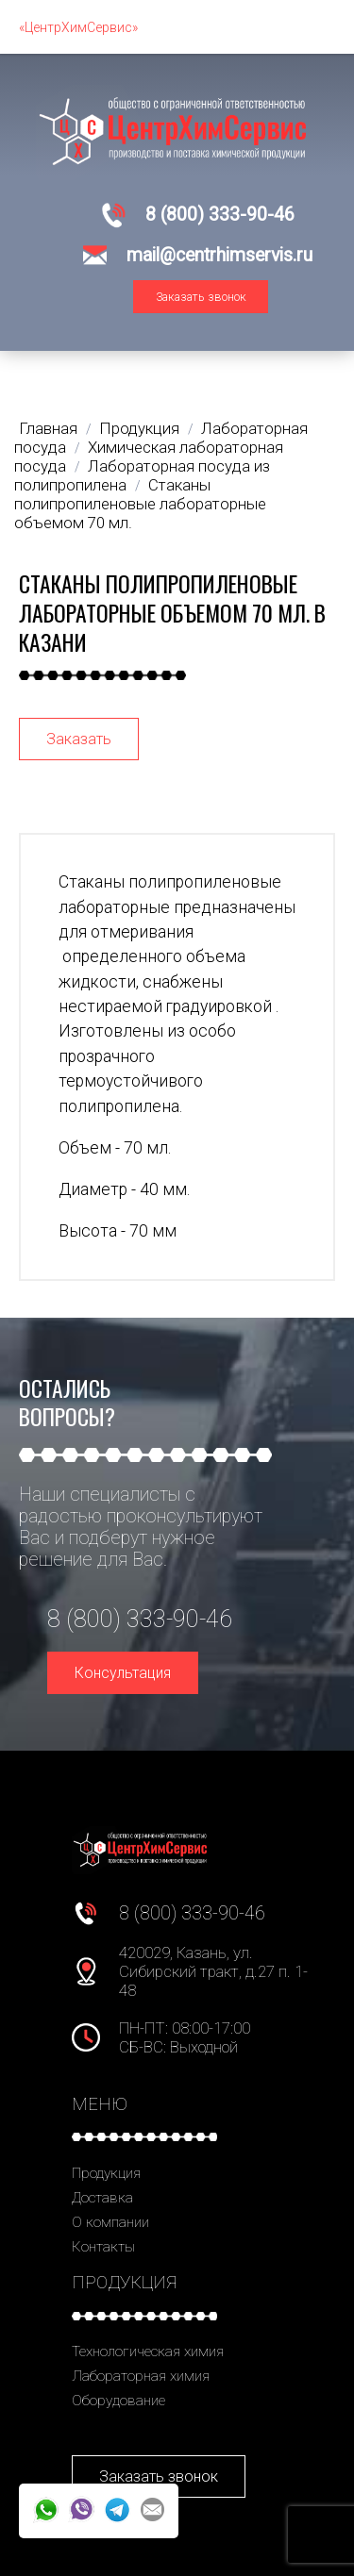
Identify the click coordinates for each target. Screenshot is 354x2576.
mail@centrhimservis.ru (219, 255)
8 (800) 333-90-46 (220, 214)
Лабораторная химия (141, 2376)
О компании (110, 2222)
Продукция (106, 2173)
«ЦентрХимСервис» (78, 27)
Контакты (103, 2246)
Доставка (102, 2197)
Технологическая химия (148, 2351)
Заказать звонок (201, 297)
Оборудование (118, 2400)
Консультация (123, 1673)
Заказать (78, 739)
